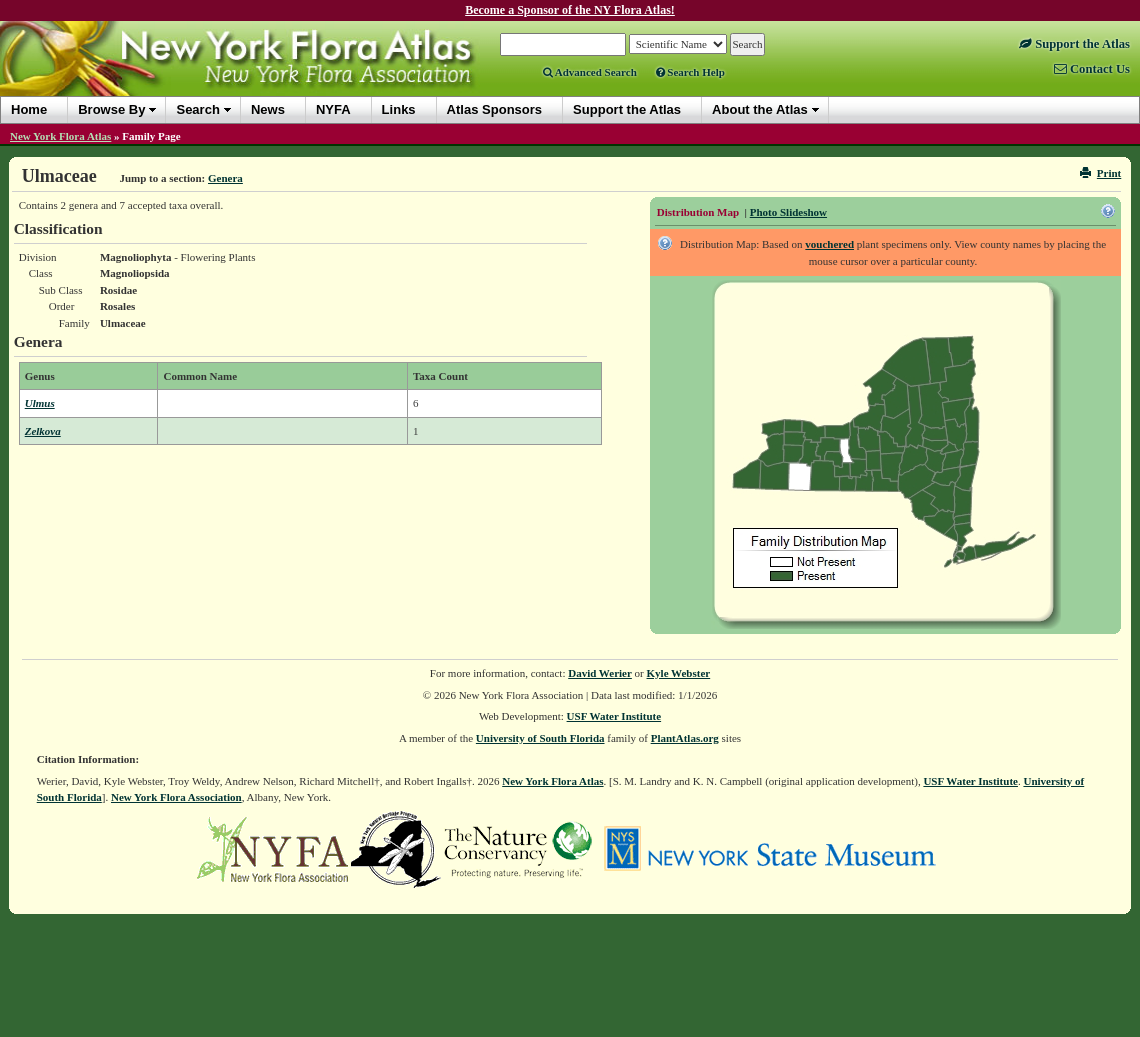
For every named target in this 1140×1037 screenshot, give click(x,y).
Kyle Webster (679, 673)
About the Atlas (760, 109)
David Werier (600, 673)
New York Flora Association (176, 797)
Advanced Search (590, 72)
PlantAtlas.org (685, 738)
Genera (225, 178)
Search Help (690, 72)
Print (1100, 173)
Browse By (111, 109)
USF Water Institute (614, 716)
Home (29, 109)
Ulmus (40, 403)
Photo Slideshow (788, 212)
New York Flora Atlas (60, 136)
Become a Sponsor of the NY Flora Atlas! (570, 10)
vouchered (829, 244)
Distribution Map (698, 212)
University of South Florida (540, 738)
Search (197, 109)
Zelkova (43, 431)
